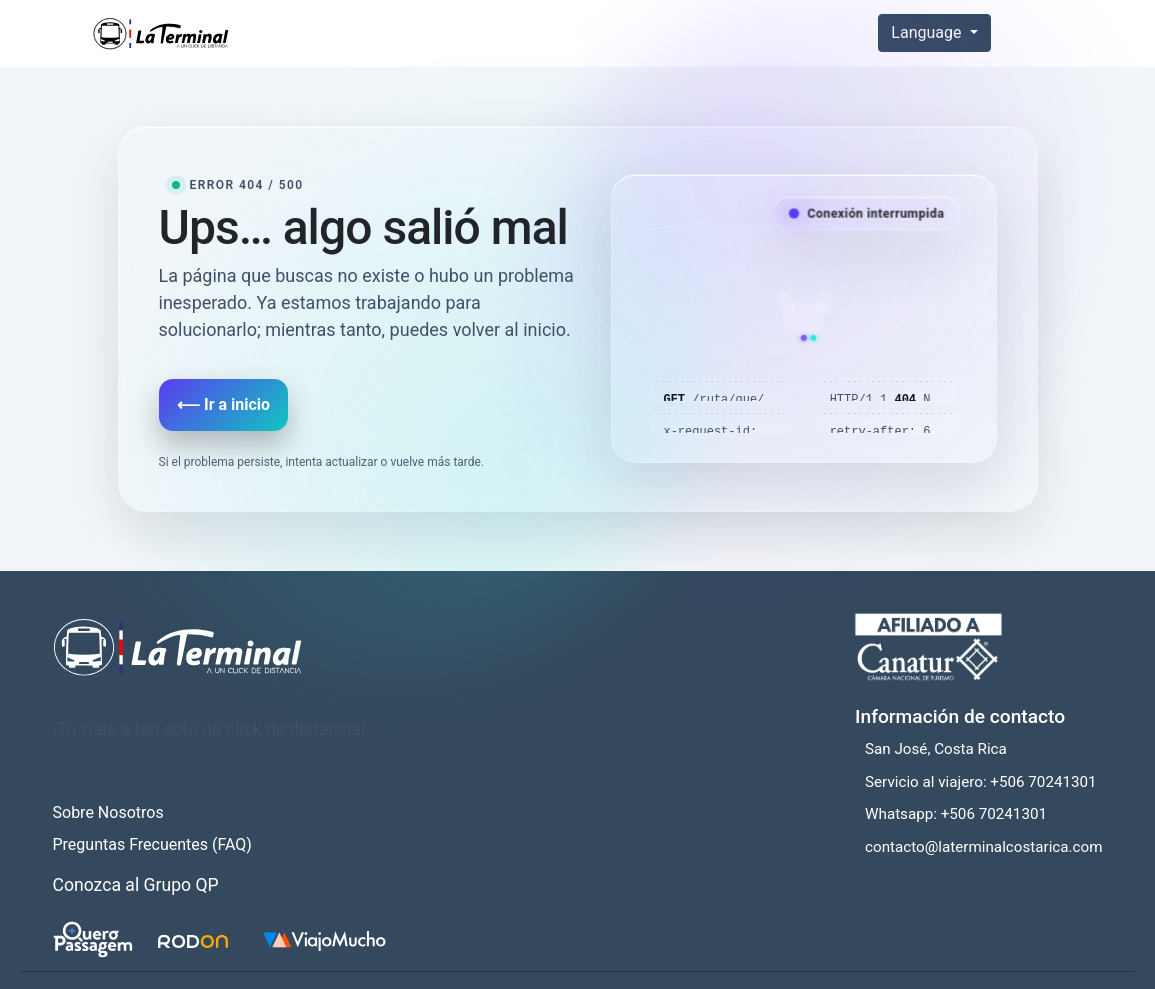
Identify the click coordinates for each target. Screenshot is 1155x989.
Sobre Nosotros (108, 812)
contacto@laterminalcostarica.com (983, 847)
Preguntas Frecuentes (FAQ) (152, 844)
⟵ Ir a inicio (223, 404)
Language (928, 32)
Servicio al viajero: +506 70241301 (981, 782)
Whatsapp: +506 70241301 (956, 814)
